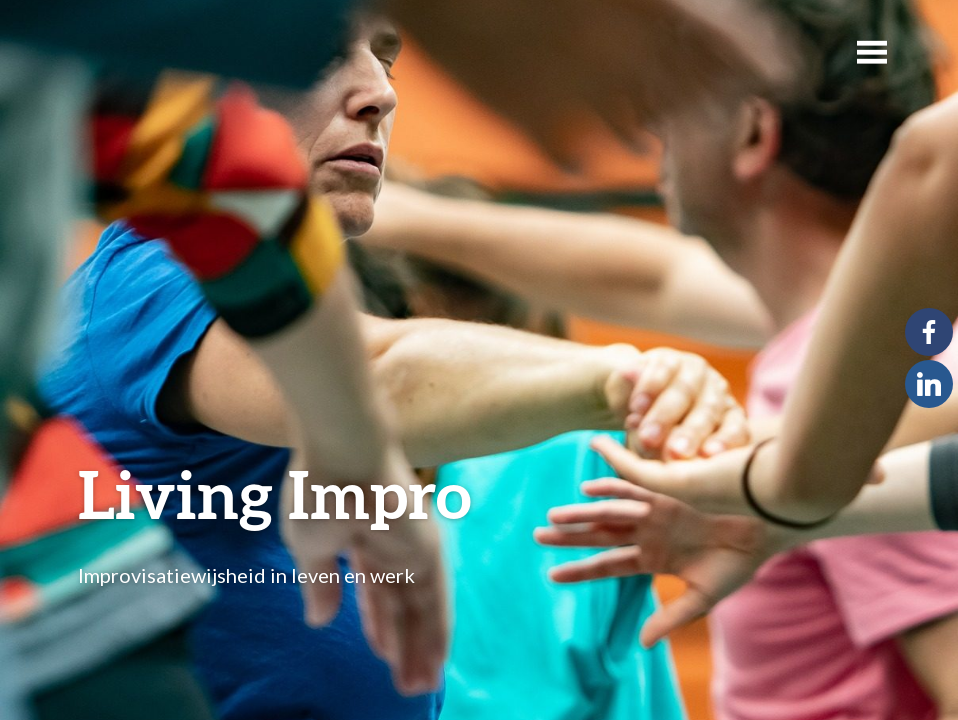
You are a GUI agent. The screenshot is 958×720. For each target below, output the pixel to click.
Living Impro (275, 493)
